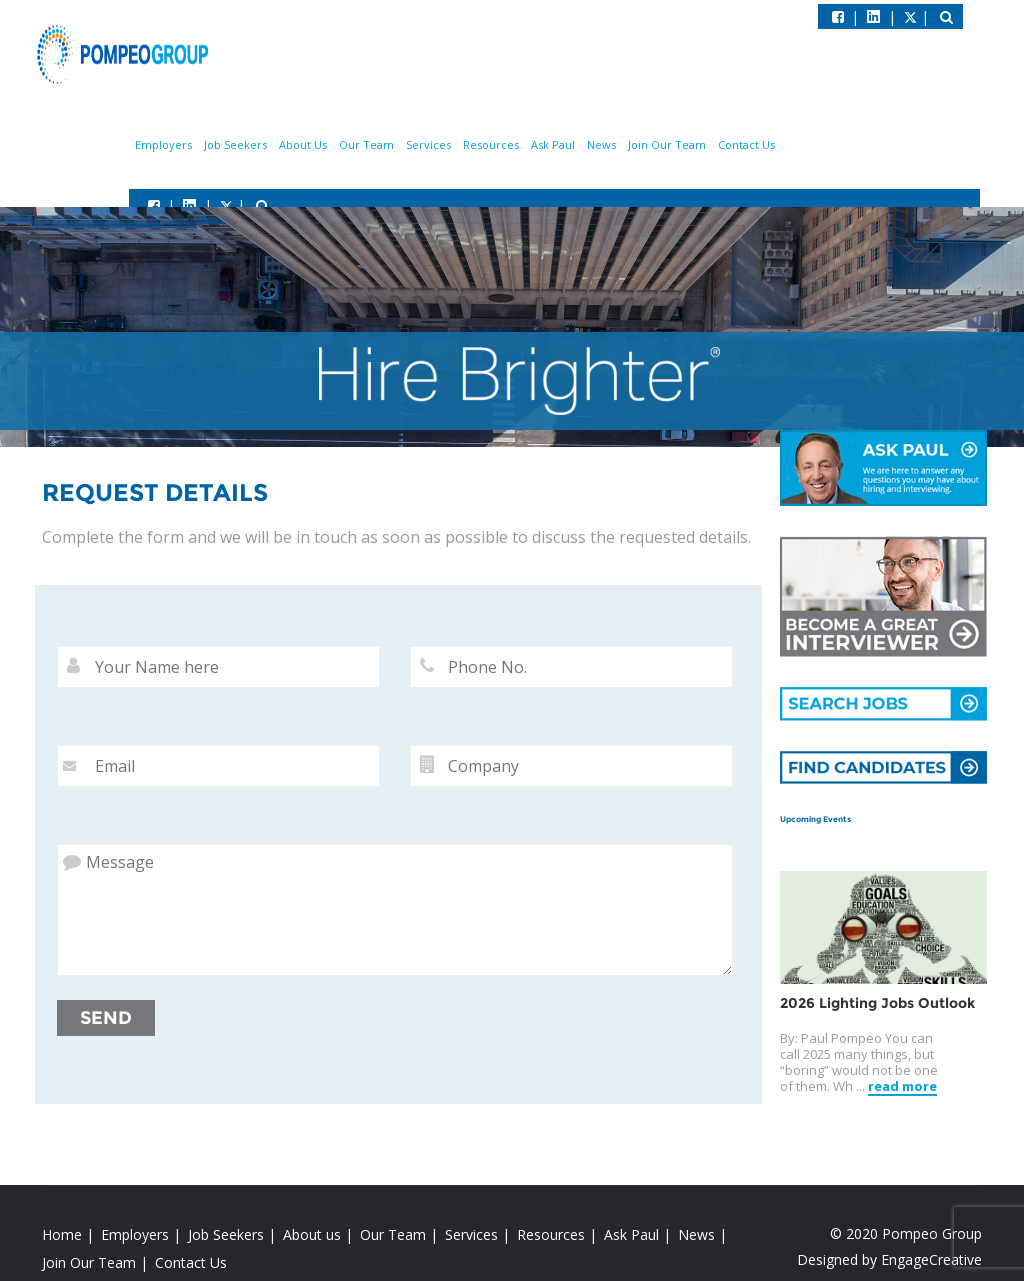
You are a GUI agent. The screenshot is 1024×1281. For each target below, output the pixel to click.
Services (428, 144)
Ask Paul (553, 144)
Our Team (366, 144)
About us (312, 1234)
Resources (491, 144)
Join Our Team (667, 144)
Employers (163, 144)
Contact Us (746, 144)
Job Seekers (235, 144)
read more (902, 1086)
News (601, 144)
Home (62, 1234)
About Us (303, 144)
